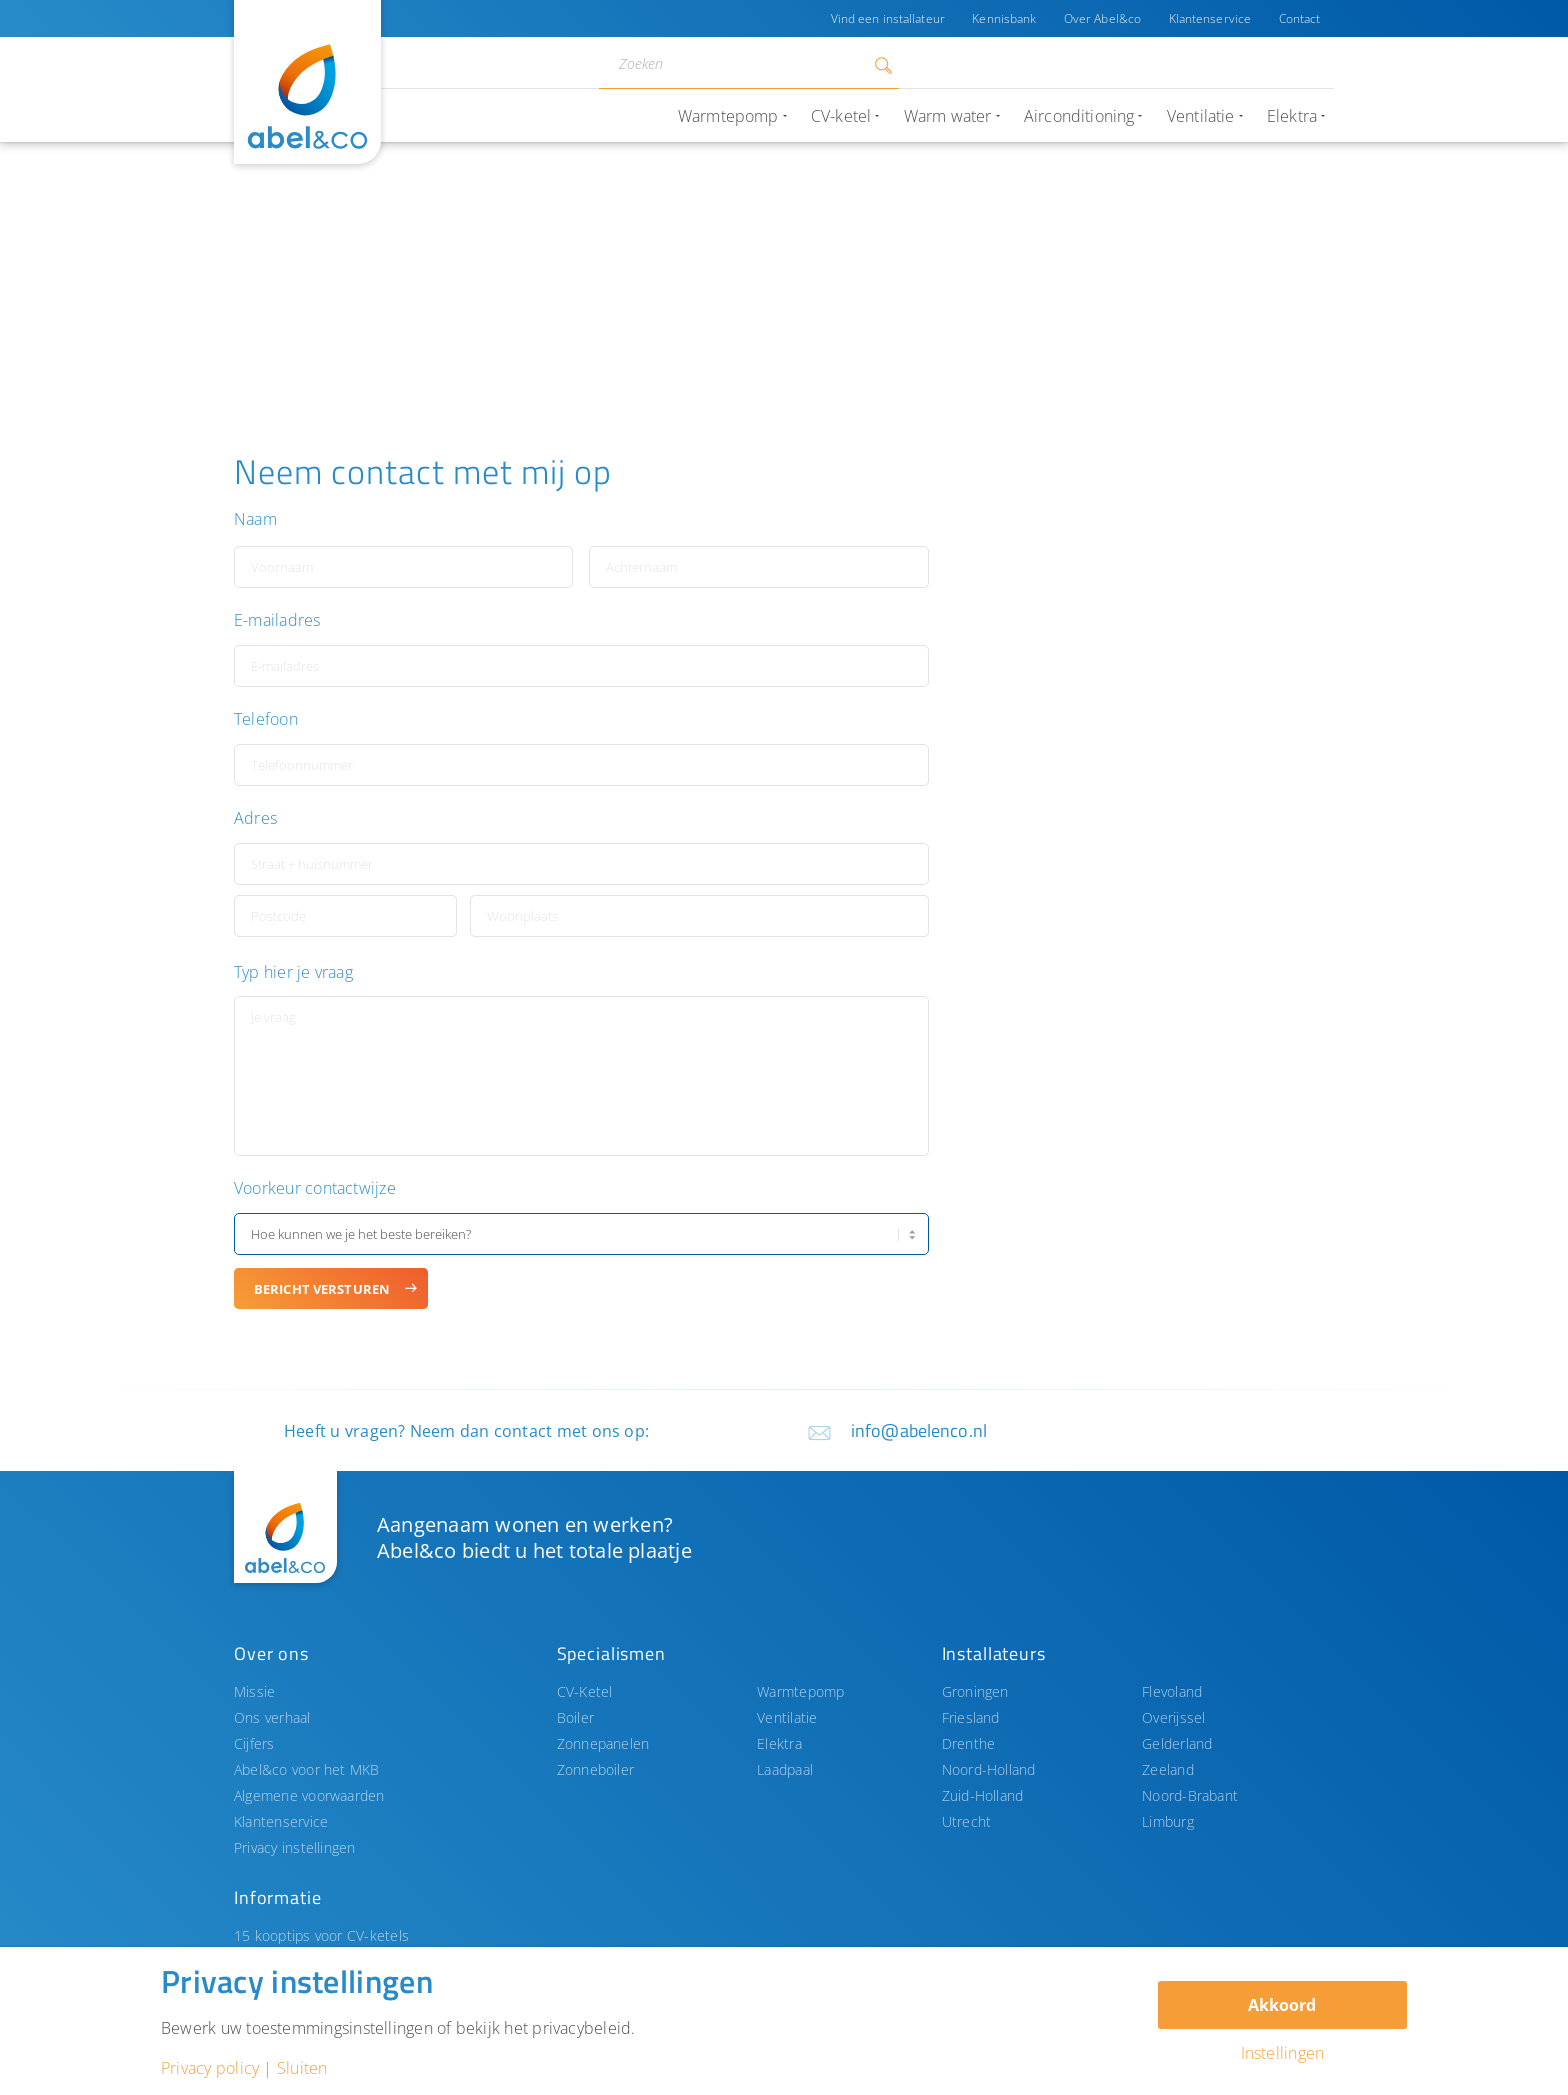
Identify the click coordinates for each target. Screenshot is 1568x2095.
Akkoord (1282, 2005)
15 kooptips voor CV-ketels (321, 1935)
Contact (1299, 18)
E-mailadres (277, 620)
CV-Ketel (585, 1691)
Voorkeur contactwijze (315, 1188)
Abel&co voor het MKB (307, 1769)
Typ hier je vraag (293, 972)
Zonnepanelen (603, 1743)
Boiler (575, 1717)
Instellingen (1283, 2053)
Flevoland (1172, 1691)
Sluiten (302, 2068)
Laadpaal (785, 1769)
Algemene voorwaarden (309, 1795)
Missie (254, 1691)
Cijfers (254, 1743)
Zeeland (1168, 1769)
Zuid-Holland (983, 1795)
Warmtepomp (800, 1691)
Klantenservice (1209, 18)
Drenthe (969, 1743)
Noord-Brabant (1190, 1795)
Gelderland (1177, 1743)
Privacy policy (210, 2068)
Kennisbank (1002, 18)
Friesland (971, 1717)
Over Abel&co (1100, 18)
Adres (255, 818)
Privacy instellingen (295, 1847)
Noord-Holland (989, 1769)
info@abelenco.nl (919, 1430)
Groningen (975, 1691)
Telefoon (266, 719)
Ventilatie (787, 1717)
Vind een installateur (885, 18)
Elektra (779, 1743)
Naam (255, 519)
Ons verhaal (272, 1717)
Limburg (1168, 1821)
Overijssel (1173, 1717)
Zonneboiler (596, 1769)
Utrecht (967, 1821)
